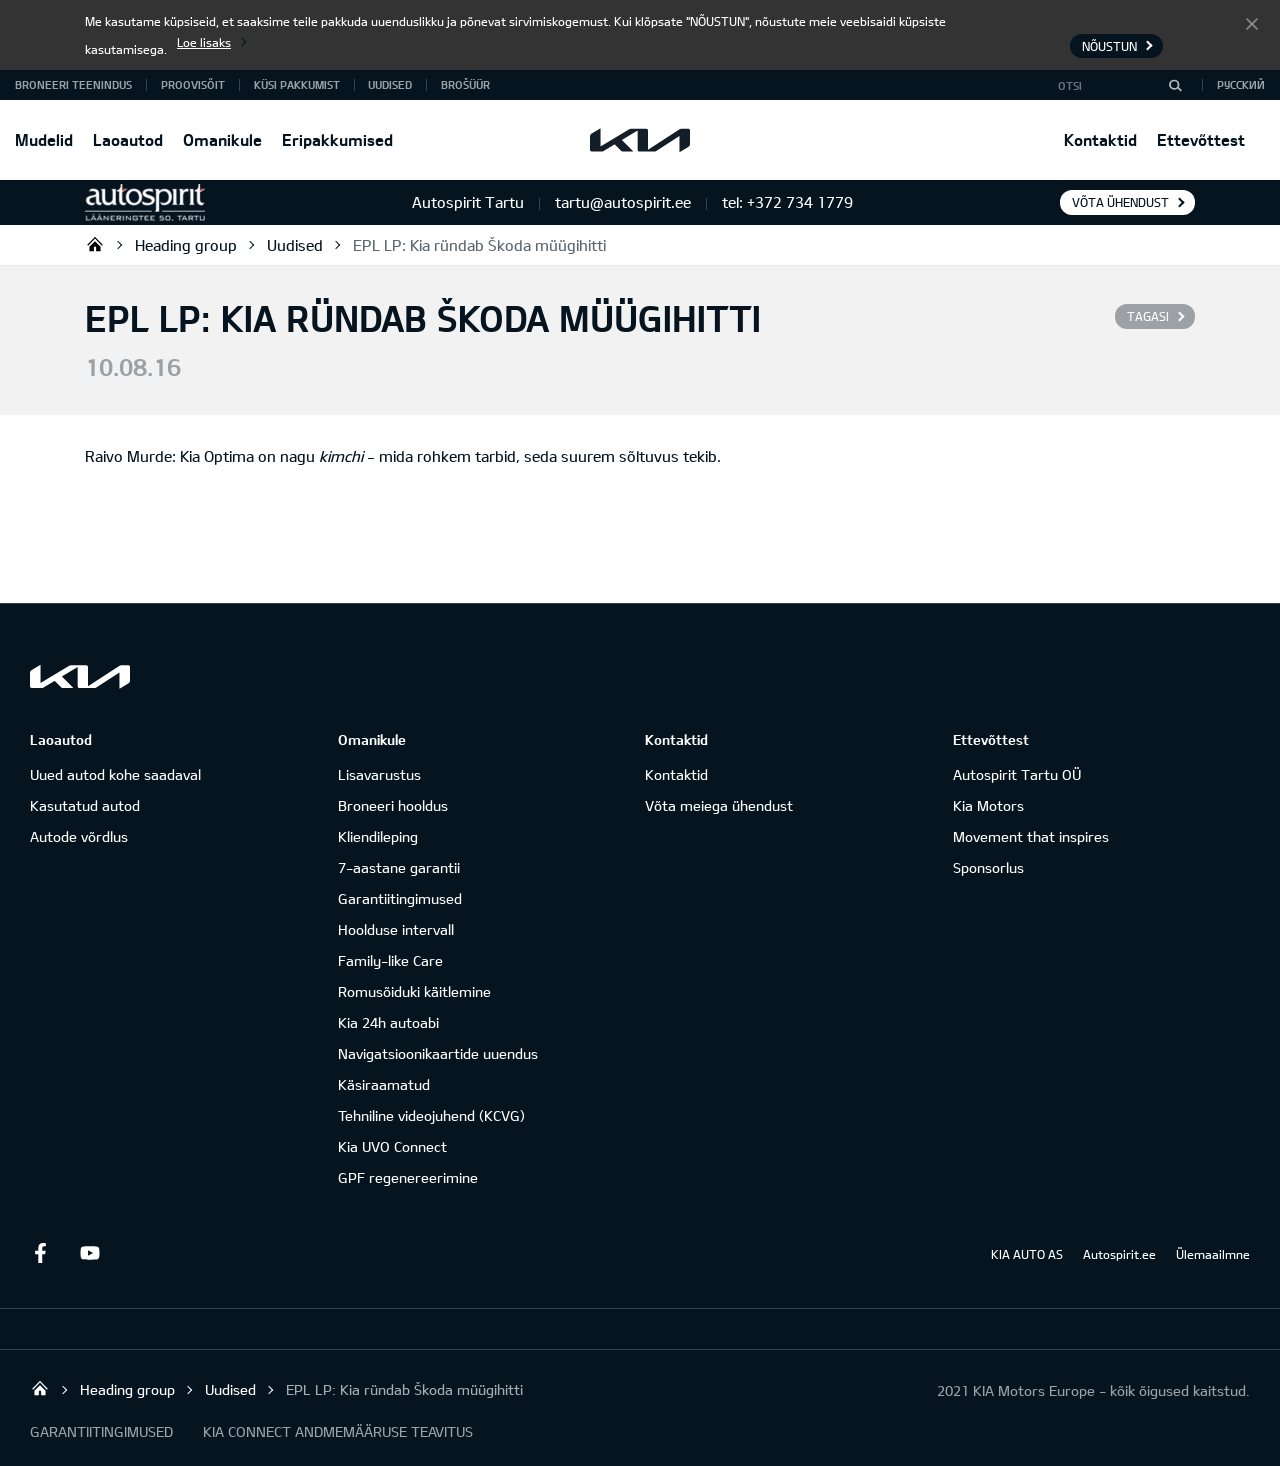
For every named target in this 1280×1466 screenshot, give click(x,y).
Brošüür (465, 84)
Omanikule (222, 139)
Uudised (390, 84)
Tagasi (1148, 316)
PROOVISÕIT (193, 84)
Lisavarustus (379, 774)
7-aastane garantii (399, 867)
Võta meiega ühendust (719, 805)
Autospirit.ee (1119, 1254)
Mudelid (44, 139)
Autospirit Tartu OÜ (95, 244)
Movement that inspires (1031, 836)
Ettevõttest (1201, 139)
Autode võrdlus (79, 836)
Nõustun (1252, 23)
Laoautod (128, 139)
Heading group (186, 245)
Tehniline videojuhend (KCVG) (431, 1115)
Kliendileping (378, 836)
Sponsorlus (988, 867)
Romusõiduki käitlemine (414, 991)
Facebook (40, 1253)
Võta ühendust (1120, 202)
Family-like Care (390, 960)
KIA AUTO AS (1027, 1254)
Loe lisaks (204, 42)
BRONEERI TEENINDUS (73, 84)
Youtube (90, 1253)
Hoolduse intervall (396, 929)
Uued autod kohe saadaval (115, 774)
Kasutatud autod (85, 805)
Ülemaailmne (1213, 1254)
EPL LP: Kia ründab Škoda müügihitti (479, 245)
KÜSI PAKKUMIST (297, 84)
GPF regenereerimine (408, 1177)
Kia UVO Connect (392, 1146)
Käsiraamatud (384, 1084)
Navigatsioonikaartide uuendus (438, 1053)
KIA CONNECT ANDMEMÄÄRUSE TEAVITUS (338, 1431)
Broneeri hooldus (393, 805)
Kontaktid (1100, 139)
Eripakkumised (337, 139)
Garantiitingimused (400, 898)
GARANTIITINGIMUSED (101, 1431)
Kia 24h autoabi (388, 1022)
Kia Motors (988, 805)
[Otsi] (1175, 85)
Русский (1241, 84)
